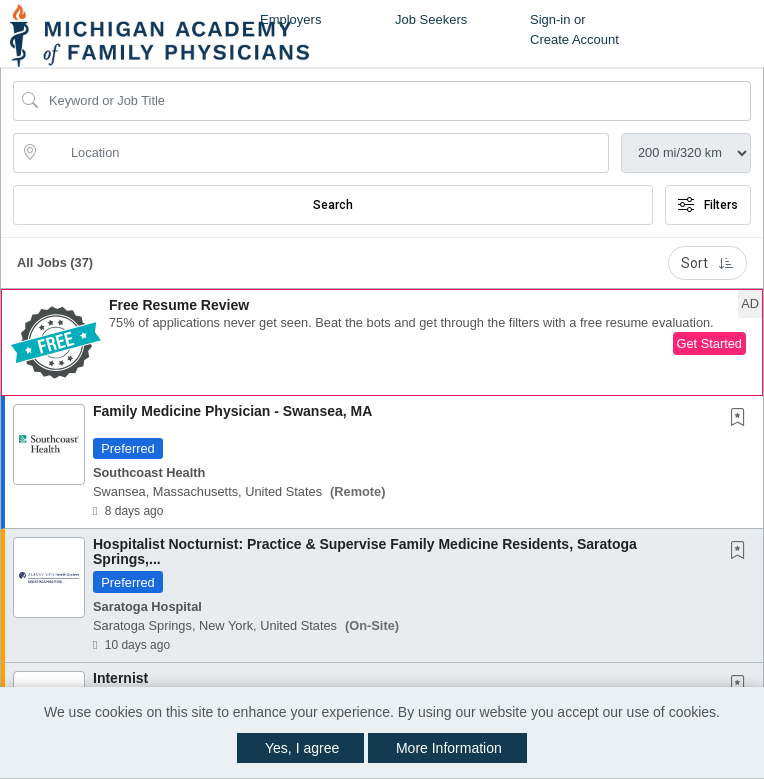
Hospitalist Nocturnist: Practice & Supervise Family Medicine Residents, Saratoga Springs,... (365, 551)
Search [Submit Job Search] (333, 205)
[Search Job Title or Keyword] (396, 101)
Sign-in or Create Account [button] (574, 29)
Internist (120, 678)
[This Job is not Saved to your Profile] (742, 419)
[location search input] (325, 153)
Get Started (709, 343)
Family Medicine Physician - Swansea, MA (232, 411)
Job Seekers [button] (431, 19)
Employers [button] (290, 19)
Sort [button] (707, 263)
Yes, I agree (302, 748)
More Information (449, 748)
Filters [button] (708, 205)
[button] (382, 342)
